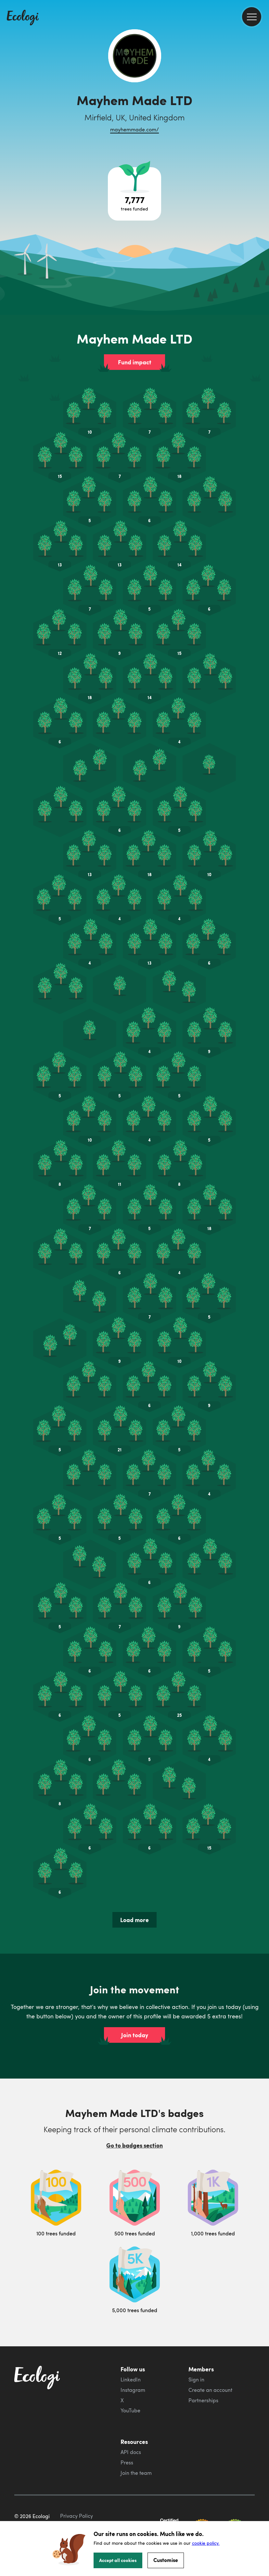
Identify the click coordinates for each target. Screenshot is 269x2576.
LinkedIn (131, 2379)
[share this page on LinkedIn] (261, 120)
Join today (134, 2035)
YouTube (130, 2410)
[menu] (251, 16)
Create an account (210, 2390)
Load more (134, 1920)
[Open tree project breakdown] (134, 194)
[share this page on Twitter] (261, 106)
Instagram (133, 2390)
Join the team (136, 2473)
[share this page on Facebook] (261, 92)
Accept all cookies (118, 2560)
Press (127, 2462)
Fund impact (134, 362)
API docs (131, 2452)
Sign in (196, 2379)
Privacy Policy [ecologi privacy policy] (76, 2516)
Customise (165, 2560)
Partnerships (203, 2400)
